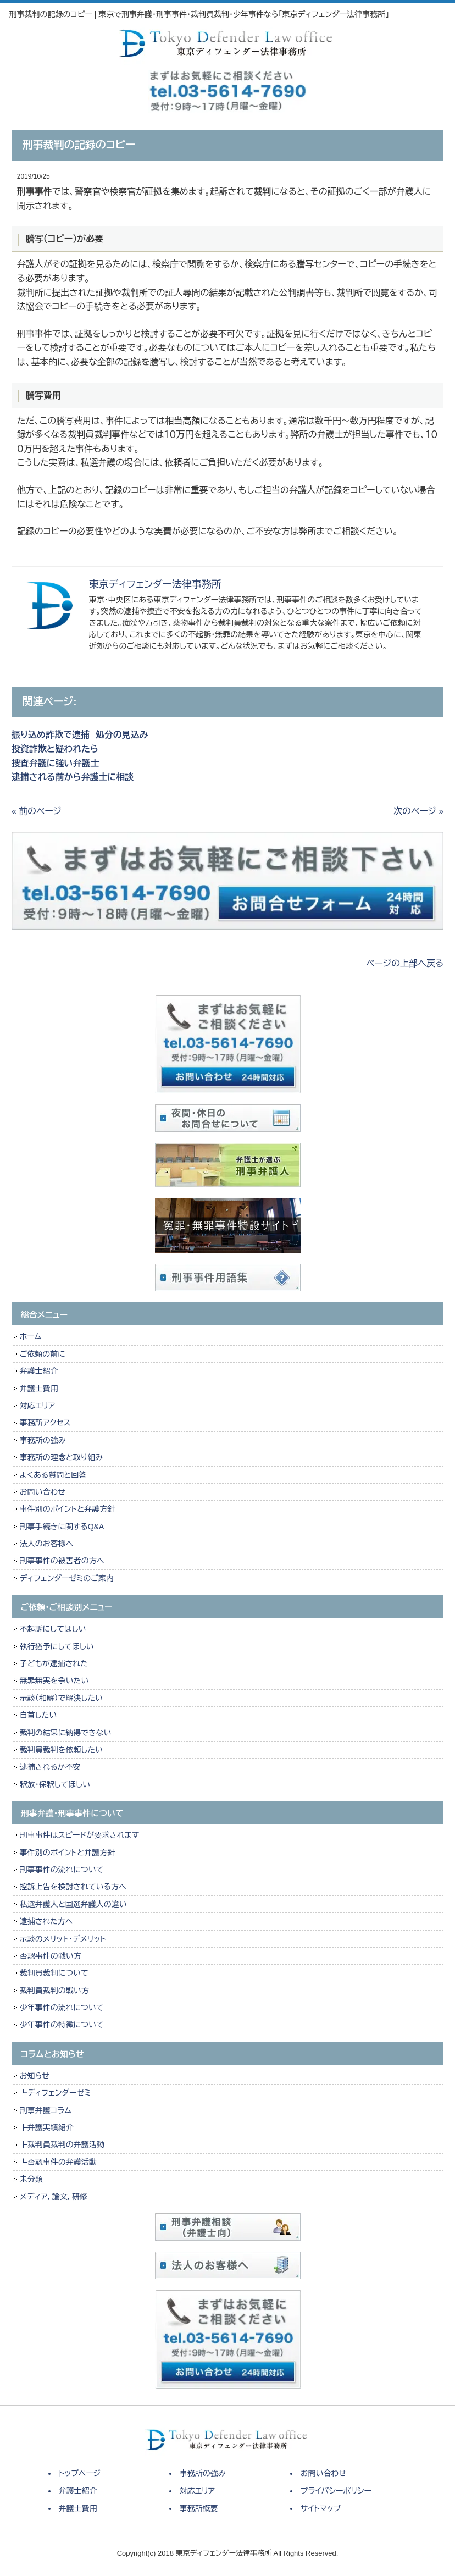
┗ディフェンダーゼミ (55, 2092)
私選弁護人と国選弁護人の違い (73, 1904)
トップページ (80, 2473)
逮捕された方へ (46, 1921)
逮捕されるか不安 (50, 1766)
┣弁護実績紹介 (47, 2127)
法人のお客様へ (46, 1543)
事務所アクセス (45, 1422)
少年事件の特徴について (62, 2024)
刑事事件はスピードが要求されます (79, 1835)
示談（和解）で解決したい (61, 1698)
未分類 (31, 2179)
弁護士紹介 (41, 1371)
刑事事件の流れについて (62, 1869)
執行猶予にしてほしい (57, 1646)
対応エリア (38, 1405)
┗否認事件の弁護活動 (58, 2162)
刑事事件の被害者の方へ (62, 1560)
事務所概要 (199, 2508)
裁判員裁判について (54, 1973)
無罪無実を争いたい (54, 1680)
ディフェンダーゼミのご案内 (67, 1578)
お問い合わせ (42, 1492)
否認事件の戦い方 (50, 1956)
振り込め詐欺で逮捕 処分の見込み (80, 734)
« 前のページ (37, 811)
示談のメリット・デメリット (63, 1938)
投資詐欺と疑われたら (58, 749)
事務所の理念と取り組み (61, 1457)
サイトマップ (321, 2508)
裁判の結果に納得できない (66, 1732)
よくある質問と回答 (53, 1475)
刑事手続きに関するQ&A (62, 1526)
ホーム (30, 1336)
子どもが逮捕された (54, 1663)
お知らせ (34, 2075)
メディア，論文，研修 (53, 2196)
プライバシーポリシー (336, 2490)
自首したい (38, 1715)
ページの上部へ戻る (404, 963)
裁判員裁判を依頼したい (61, 1749)
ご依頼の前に (42, 1354)
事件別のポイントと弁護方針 (67, 1509)
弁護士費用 (39, 1388)
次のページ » (418, 811)
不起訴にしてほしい (53, 1628)
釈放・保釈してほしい (55, 1784)
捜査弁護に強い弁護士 (55, 763)
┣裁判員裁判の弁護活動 (62, 2144)
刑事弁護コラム (45, 2110)
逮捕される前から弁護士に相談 (73, 777)
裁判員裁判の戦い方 (54, 1990)
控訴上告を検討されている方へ (73, 1886)
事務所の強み (43, 1440)
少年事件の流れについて (62, 2007)
